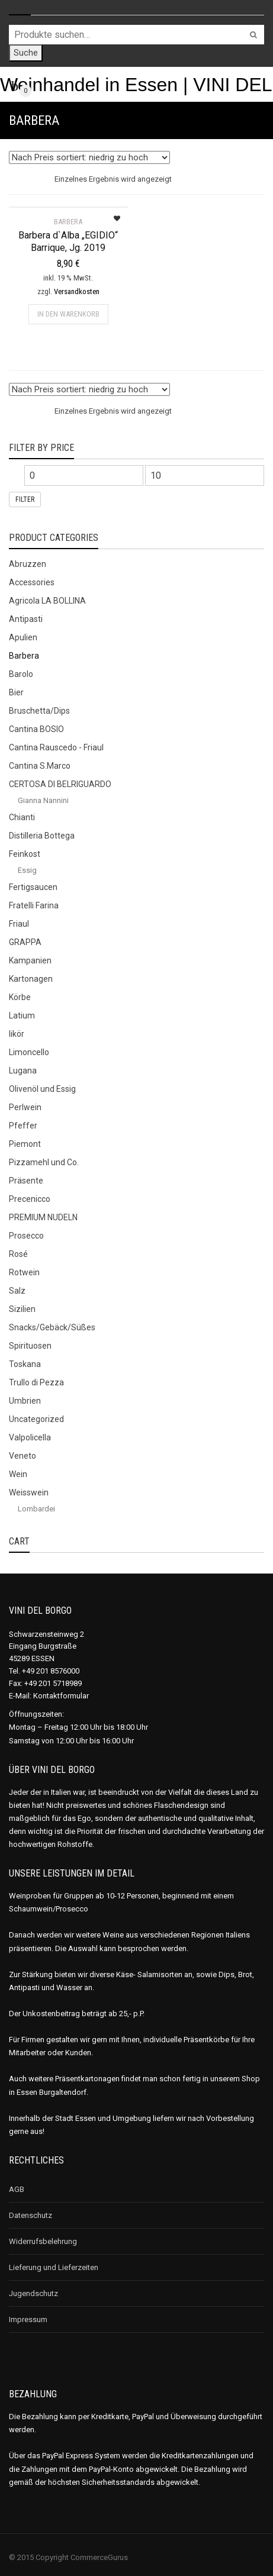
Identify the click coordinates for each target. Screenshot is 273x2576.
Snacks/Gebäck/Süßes (52, 1327)
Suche (26, 52)
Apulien (23, 637)
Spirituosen (30, 1345)
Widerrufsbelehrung (43, 2241)
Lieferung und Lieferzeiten (53, 2267)
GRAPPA (25, 942)
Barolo (21, 674)
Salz (17, 1290)
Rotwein (24, 1272)
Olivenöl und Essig (42, 1089)
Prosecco (26, 1235)
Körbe (20, 997)
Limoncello (29, 1052)
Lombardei (36, 1508)
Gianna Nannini (43, 800)
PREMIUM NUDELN (43, 1217)
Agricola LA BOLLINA (47, 600)
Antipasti (26, 619)
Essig (27, 870)
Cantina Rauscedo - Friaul (56, 747)
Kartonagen (31, 979)
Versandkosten (76, 291)
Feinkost (24, 854)
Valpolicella (30, 1437)
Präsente (26, 1180)
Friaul (19, 923)
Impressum (28, 2319)
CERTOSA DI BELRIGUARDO (60, 784)
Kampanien (30, 960)
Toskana (25, 1364)
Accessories (31, 582)
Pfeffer (23, 1125)
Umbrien (25, 1400)
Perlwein (25, 1107)
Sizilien (22, 1309)
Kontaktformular (61, 1695)
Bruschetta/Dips (39, 710)
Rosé (18, 1254)
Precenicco (29, 1199)
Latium (22, 1015)
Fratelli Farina (34, 905)
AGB (16, 2189)
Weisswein (29, 1492)
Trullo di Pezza (36, 1382)
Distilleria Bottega (42, 835)
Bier (16, 692)
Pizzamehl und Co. (44, 1162)
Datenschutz (30, 2215)
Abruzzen (27, 564)
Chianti (22, 817)
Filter (24, 499)
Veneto (22, 1456)
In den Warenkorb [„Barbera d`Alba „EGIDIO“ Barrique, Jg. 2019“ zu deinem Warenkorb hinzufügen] (68, 313)
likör (16, 1034)
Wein (18, 1474)
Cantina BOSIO (36, 729)
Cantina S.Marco (39, 765)
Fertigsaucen (33, 887)
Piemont (25, 1144)
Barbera (24, 655)
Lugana (23, 1070)
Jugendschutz (33, 2293)
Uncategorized (36, 1419)
